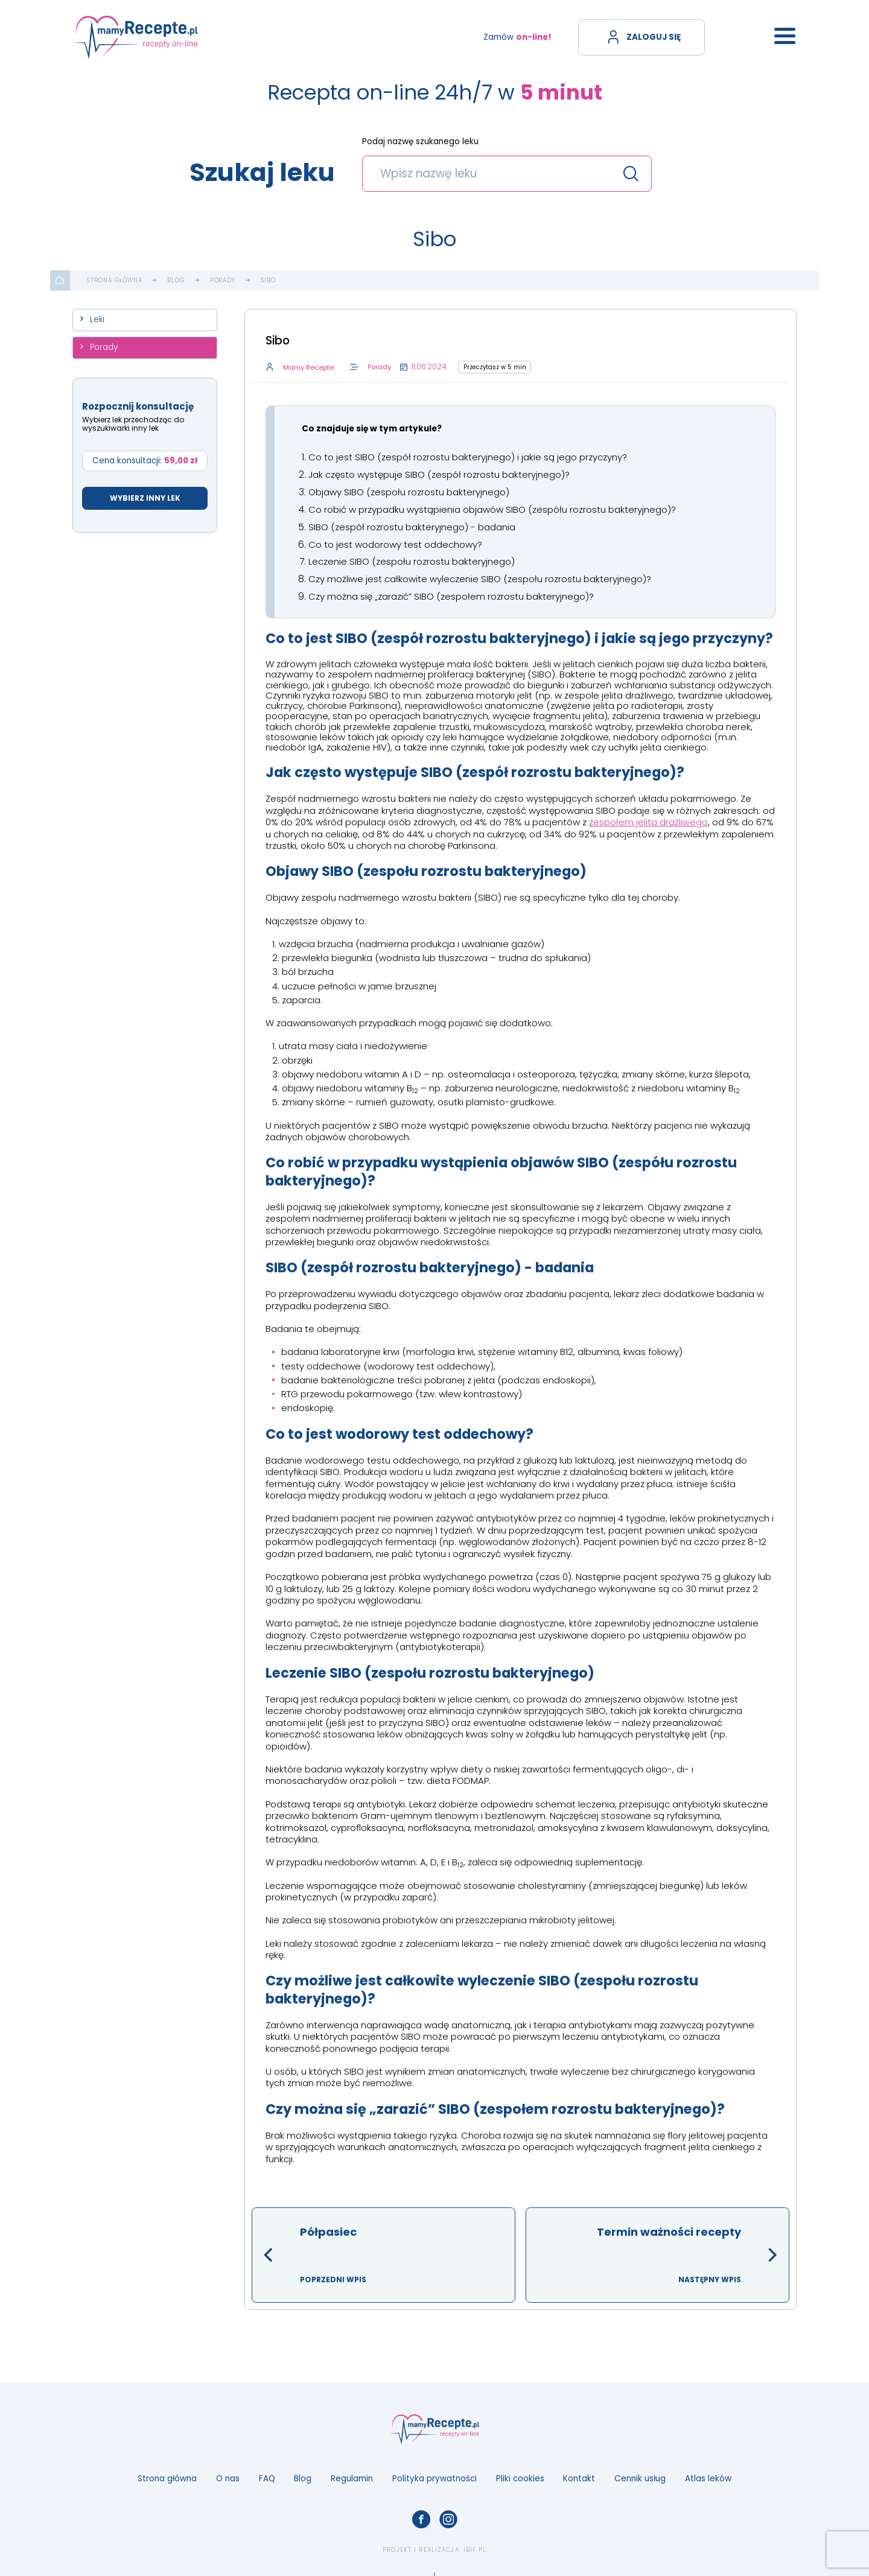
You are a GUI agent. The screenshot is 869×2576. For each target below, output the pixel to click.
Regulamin (352, 2475)
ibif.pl (474, 2547)
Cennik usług (640, 2475)
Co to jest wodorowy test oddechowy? (395, 542)
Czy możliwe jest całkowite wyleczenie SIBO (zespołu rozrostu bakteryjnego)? (479, 577)
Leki (97, 319)
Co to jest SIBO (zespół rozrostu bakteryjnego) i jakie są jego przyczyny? (467, 457)
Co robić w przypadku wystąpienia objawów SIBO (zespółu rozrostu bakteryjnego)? (492, 508)
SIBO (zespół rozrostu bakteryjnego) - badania (411, 525)
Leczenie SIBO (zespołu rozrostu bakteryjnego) (411, 560)
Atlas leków (708, 2475)
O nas (228, 2475)
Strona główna (114, 281)
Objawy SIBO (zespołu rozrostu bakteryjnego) (408, 491)
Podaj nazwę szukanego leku (420, 142)
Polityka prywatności (434, 2475)
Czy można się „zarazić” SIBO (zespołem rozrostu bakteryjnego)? (451, 594)
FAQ (267, 2475)
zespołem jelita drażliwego (648, 819)
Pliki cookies (520, 2475)
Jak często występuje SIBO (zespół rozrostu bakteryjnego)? (439, 474)
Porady (223, 281)
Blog (176, 281)
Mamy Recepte (306, 367)
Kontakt (579, 2475)
